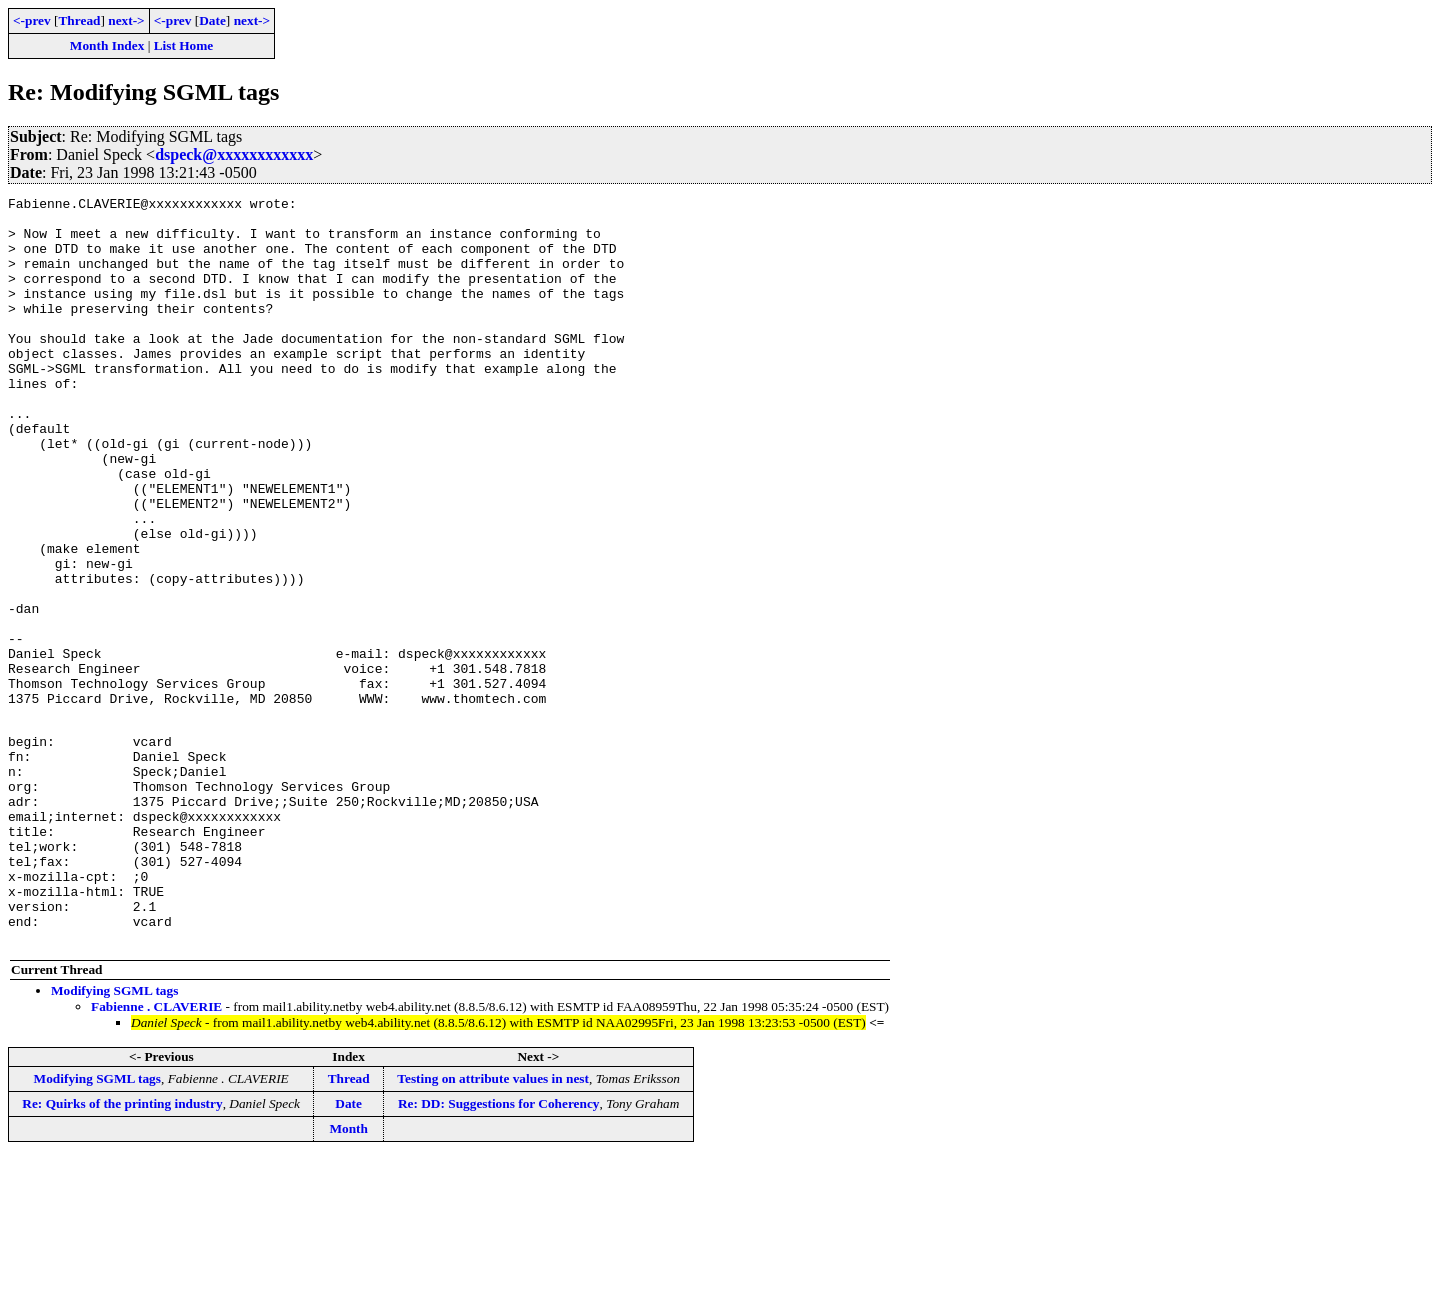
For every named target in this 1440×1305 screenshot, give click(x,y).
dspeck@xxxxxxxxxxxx (234, 154)
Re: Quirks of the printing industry (122, 1250)
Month (348, 1275)
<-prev (32, 20)
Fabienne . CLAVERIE (156, 1153)
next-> (126, 20)
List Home (184, 45)
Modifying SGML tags (114, 1137)
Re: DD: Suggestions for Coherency (499, 1250)
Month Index (107, 45)
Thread (79, 20)
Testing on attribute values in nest (493, 1225)
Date (212, 20)
